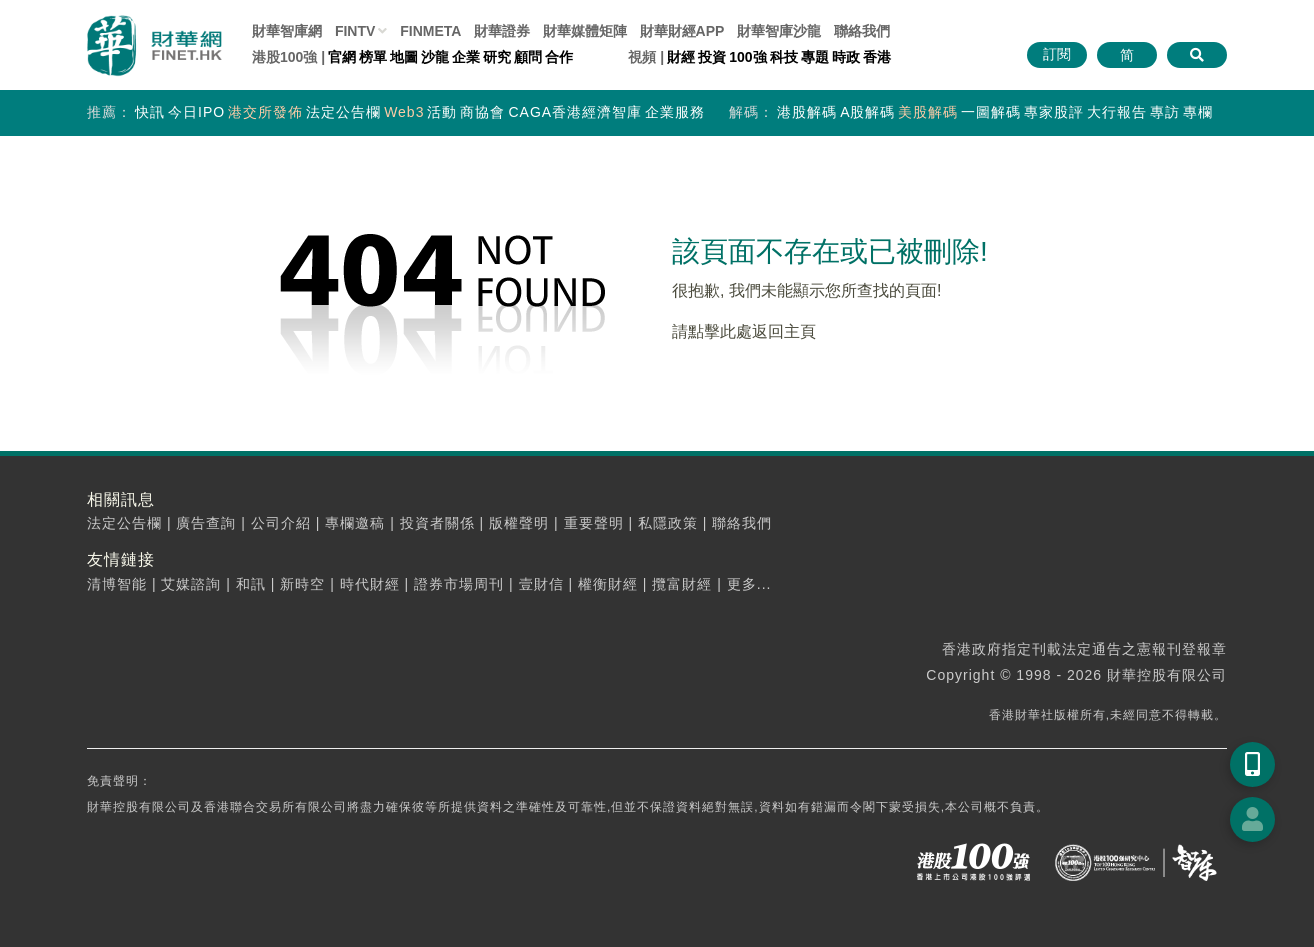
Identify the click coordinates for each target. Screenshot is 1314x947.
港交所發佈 (265, 112)
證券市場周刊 (459, 584)
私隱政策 (668, 523)
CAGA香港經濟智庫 (575, 112)
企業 (466, 57)
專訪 (1165, 112)
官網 (342, 57)
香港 (877, 57)
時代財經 (370, 584)
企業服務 (675, 112)
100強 (747, 57)
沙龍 (435, 57)
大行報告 (1117, 112)
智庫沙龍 (779, 31)
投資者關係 (437, 523)
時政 (846, 57)
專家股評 (1054, 112)
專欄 (1198, 112)
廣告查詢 (206, 523)
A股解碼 (867, 112)
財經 (681, 57)
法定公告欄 (343, 112)
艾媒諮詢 (191, 584)
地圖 (404, 57)
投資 (712, 57)
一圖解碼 (991, 112)
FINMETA (430, 31)
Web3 (404, 112)
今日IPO (196, 112)
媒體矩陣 (585, 31)
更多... (749, 584)
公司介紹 (281, 523)
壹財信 (541, 584)
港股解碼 (807, 112)
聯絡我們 (862, 31)
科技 (784, 57)
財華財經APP (682, 31)
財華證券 (502, 31)
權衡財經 (608, 584)
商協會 (482, 112)
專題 (815, 57)
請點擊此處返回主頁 (744, 331)
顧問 (528, 57)
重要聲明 (594, 523)
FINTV (355, 31)
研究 (497, 57)
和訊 (251, 584)
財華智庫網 (287, 31)
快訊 (150, 112)
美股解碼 (928, 112)
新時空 (302, 584)
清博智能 (117, 584)
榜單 (373, 57)
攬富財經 (682, 584)
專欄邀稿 (355, 523)
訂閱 (1057, 54)
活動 (442, 112)
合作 (559, 57)
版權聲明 (519, 523)
